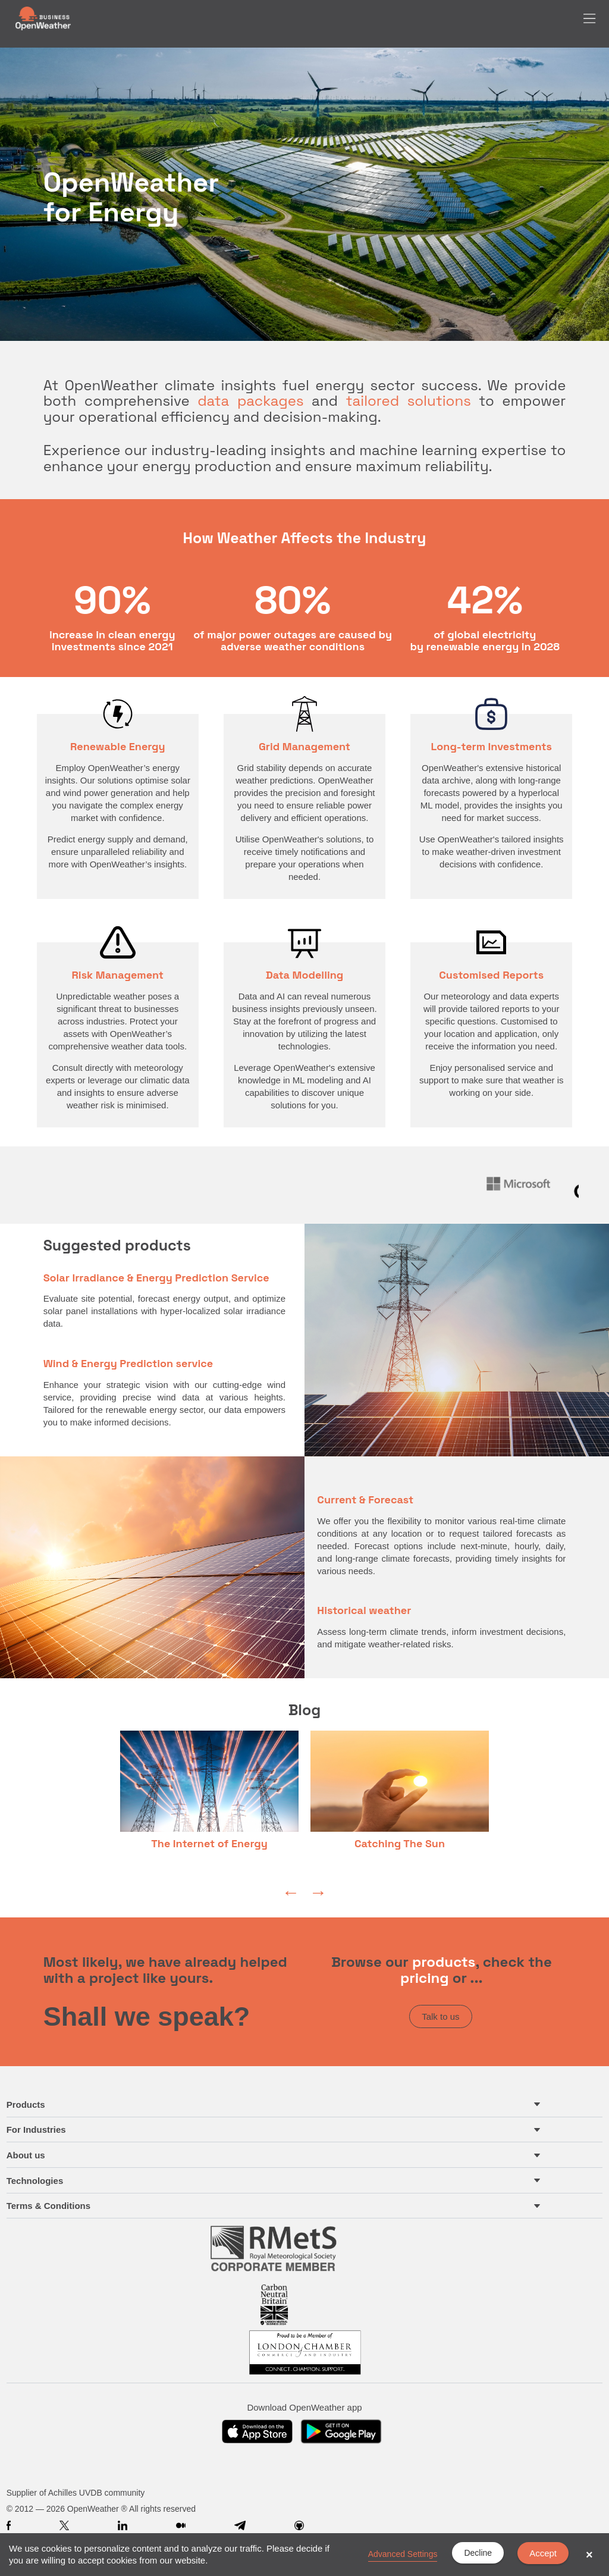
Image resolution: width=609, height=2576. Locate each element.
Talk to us (440, 2016)
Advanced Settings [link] (403, 2554)
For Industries (36, 2129)
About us (26, 2155)
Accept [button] (543, 2553)
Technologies (35, 2181)
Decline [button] (478, 2553)
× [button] (589, 2555)
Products (26, 2104)
